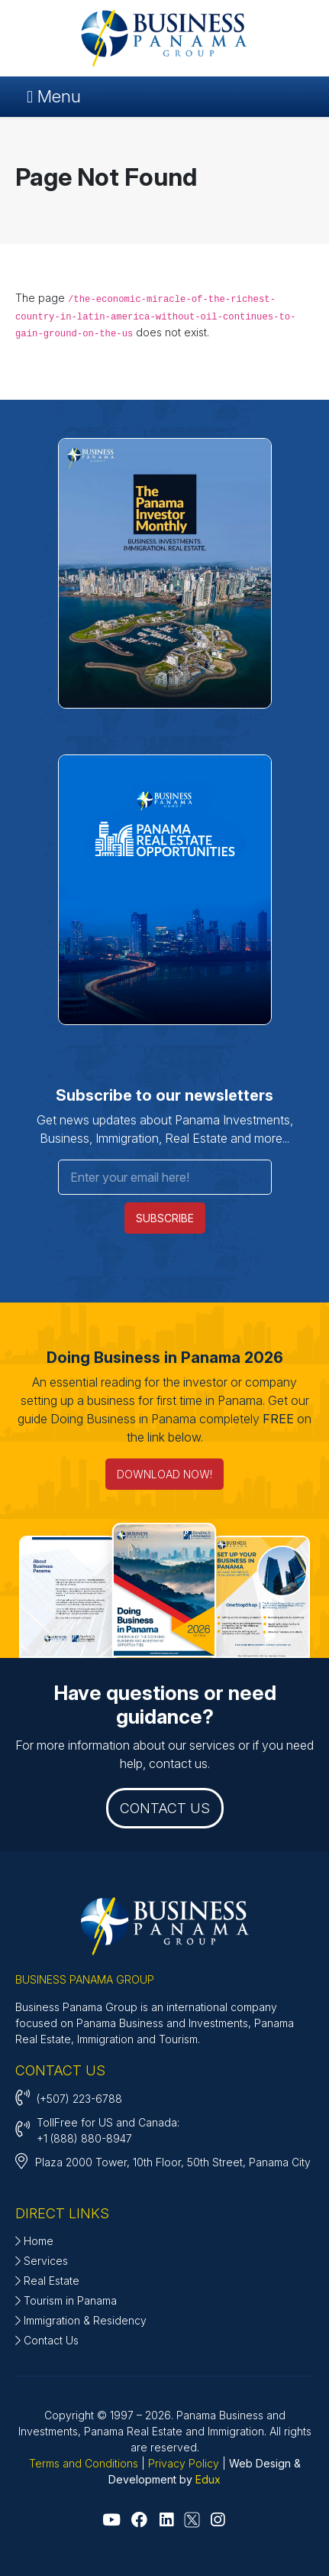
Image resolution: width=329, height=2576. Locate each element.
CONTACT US (165, 1808)
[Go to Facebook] (139, 2520)
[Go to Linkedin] (166, 2520)
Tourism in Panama (66, 2300)
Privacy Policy (183, 2463)
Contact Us (47, 2340)
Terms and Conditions (83, 2463)
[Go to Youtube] (111, 2520)
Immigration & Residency (81, 2320)
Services (41, 2260)
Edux (208, 2479)
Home (34, 2240)
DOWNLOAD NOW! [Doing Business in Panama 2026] (164, 1474)
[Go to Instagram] (217, 2520)
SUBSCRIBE (165, 1218)
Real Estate (47, 2280)
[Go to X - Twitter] (192, 2521)
